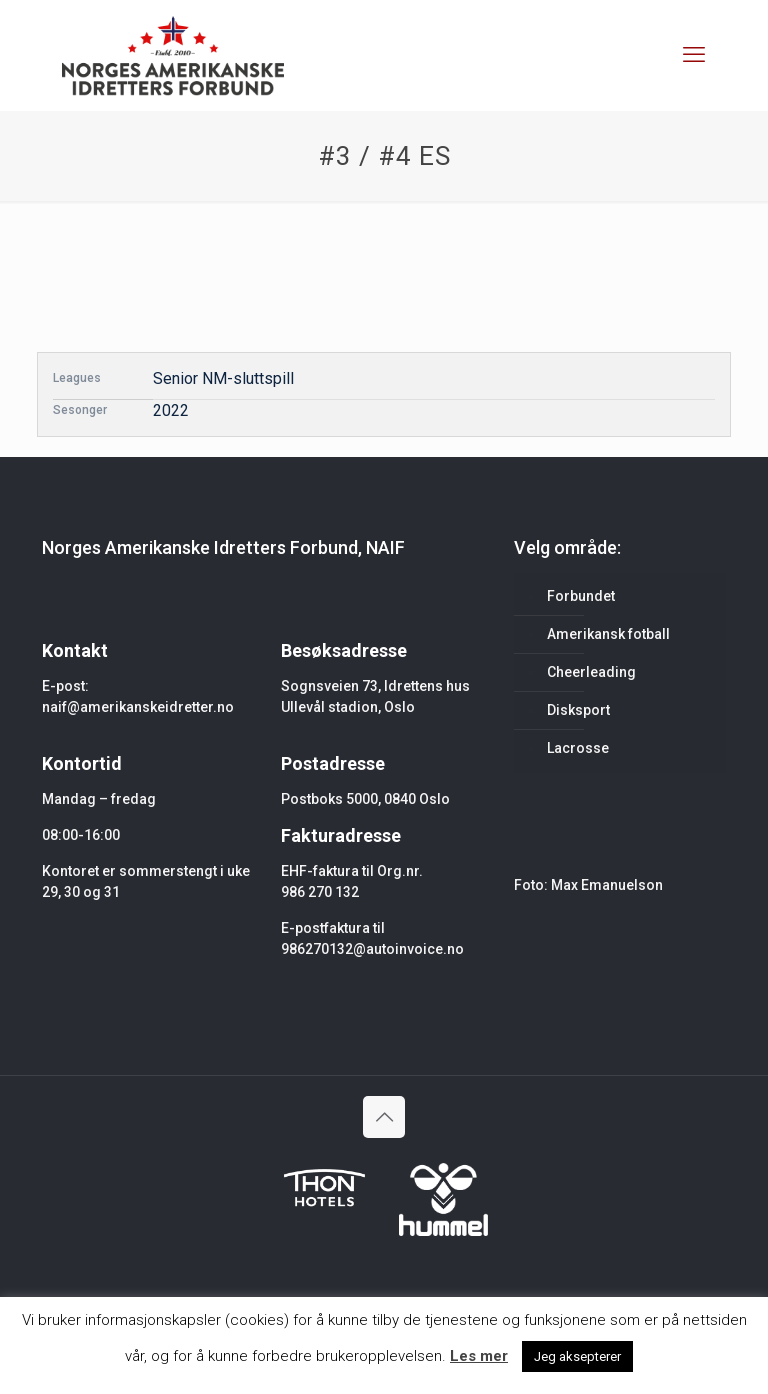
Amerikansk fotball (608, 634)
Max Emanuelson (607, 885)
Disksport (578, 710)
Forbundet (581, 596)
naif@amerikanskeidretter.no (138, 707)
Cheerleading (591, 672)
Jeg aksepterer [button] (577, 1356)
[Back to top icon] (384, 1117)
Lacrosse (578, 748)
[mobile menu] (694, 55)
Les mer (479, 1356)
